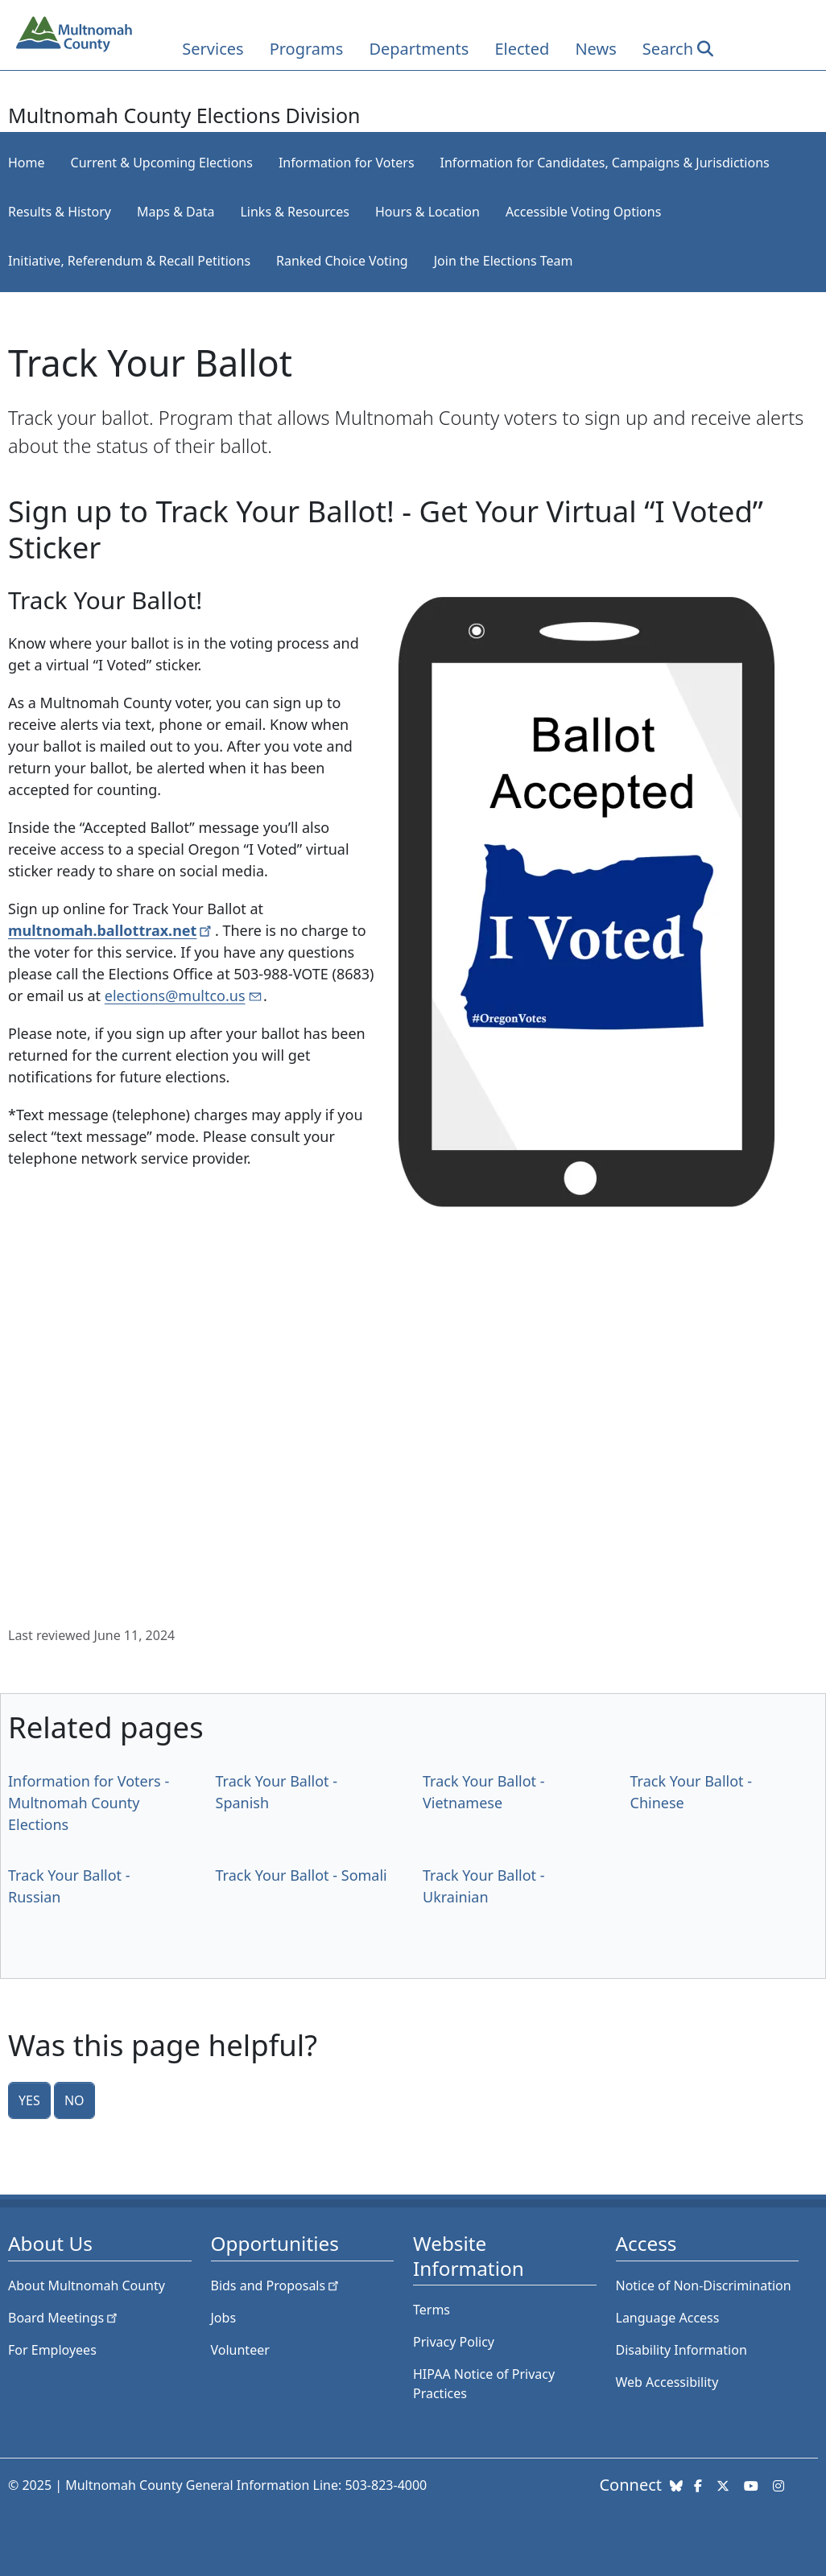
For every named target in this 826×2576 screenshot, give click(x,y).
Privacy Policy (453, 2342)
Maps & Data (175, 212)
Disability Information (681, 2350)
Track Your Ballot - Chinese (691, 1791)
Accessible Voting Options (583, 212)
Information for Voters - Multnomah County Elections (88, 1802)
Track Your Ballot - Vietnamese (484, 1791)
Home (26, 162)
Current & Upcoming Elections (162, 162)
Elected (521, 49)
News (595, 49)
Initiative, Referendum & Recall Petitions (129, 261)
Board (64, 2318)
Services (212, 49)
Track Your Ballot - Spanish (277, 1791)
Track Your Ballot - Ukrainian (484, 1885)
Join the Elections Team (503, 261)
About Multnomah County (86, 2285)
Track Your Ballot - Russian (69, 1885)
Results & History (59, 212)
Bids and (276, 2285)
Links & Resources (294, 212)
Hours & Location (427, 212)
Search (667, 49)
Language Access (668, 2318)
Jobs (224, 2318)
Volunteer (240, 2350)
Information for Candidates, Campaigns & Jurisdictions (605, 162)
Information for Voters (347, 162)
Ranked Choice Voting (342, 261)
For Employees (52, 2350)
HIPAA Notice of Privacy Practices (484, 2383)
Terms (431, 2309)
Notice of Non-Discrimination (703, 2285)
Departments (419, 49)
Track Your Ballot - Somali (301, 1875)
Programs (307, 49)
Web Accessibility (667, 2382)
